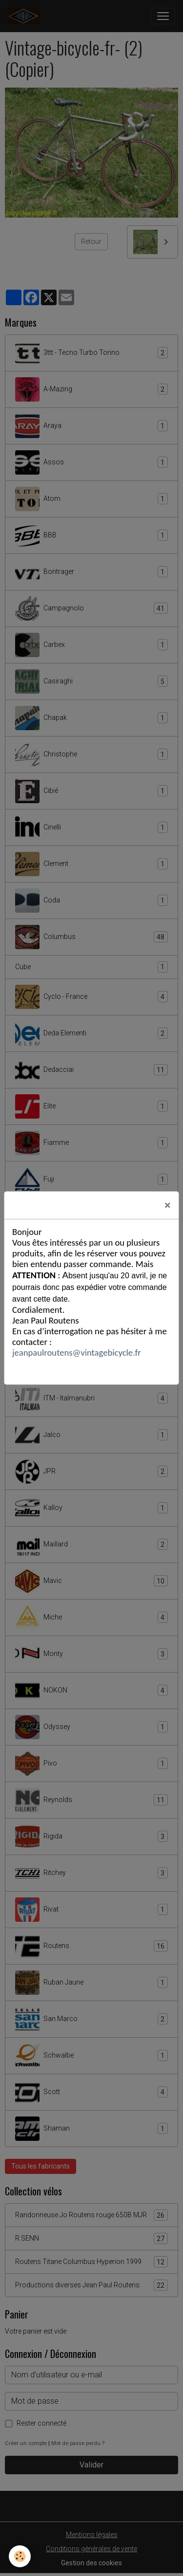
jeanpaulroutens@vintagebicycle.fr (76, 1352)
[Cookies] (20, 2556)
